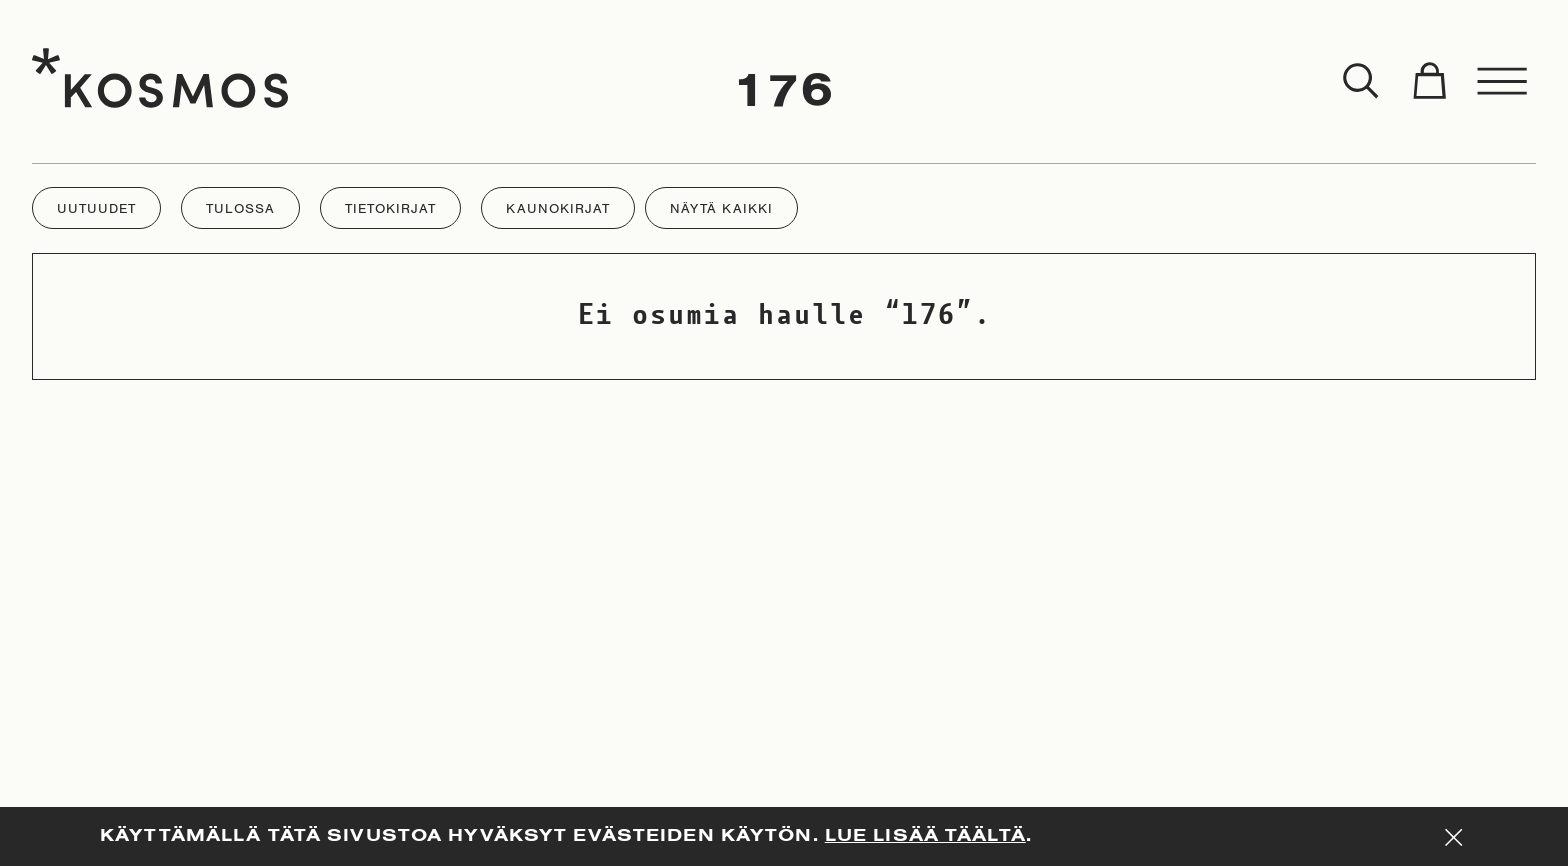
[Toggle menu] (1503, 82)
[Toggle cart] (1429, 82)
